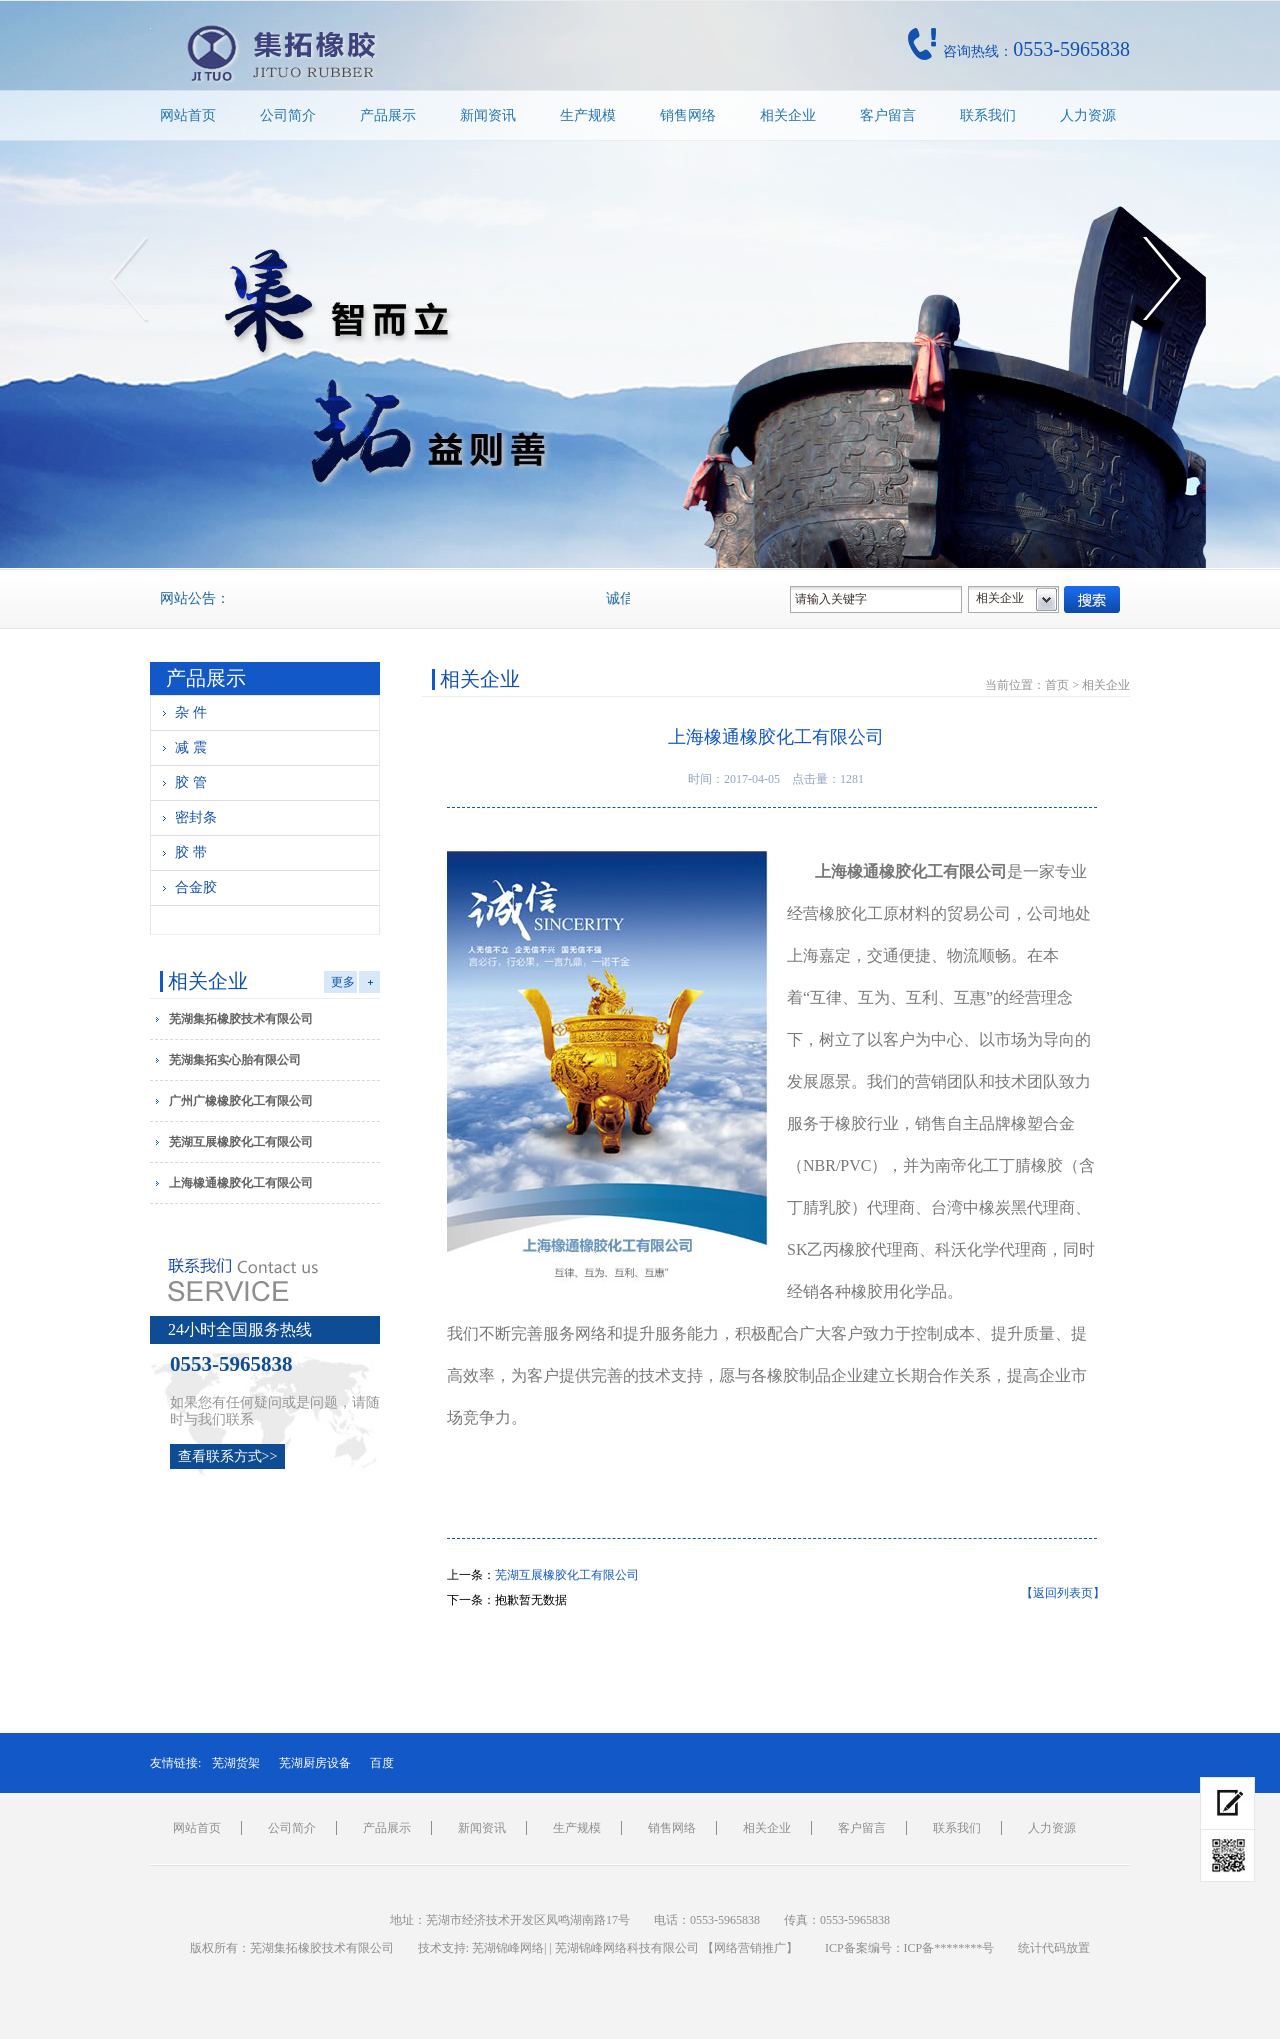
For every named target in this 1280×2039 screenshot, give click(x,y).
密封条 (196, 817)
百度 (382, 1763)
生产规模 (588, 115)
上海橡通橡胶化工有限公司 (241, 1183)
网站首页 (188, 115)
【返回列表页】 (1063, 1593)
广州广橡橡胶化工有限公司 (241, 1101)
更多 (343, 982)
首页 (1057, 685)
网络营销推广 (750, 1948)
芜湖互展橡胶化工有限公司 (241, 1142)
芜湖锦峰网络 (508, 1948)
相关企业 (788, 115)
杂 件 (191, 712)
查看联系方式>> (228, 1456)
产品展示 (388, 115)
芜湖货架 (236, 1763)
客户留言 (888, 115)
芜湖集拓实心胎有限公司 (235, 1060)
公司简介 (288, 115)
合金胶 (196, 887)
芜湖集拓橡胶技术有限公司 (241, 1019)
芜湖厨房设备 (315, 1763)
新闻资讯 (488, 115)
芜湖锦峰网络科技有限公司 (627, 1948)
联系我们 (988, 115)
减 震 (191, 747)
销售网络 (688, 115)
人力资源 (1088, 115)
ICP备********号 (949, 1948)
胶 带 (191, 852)
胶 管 (191, 782)
